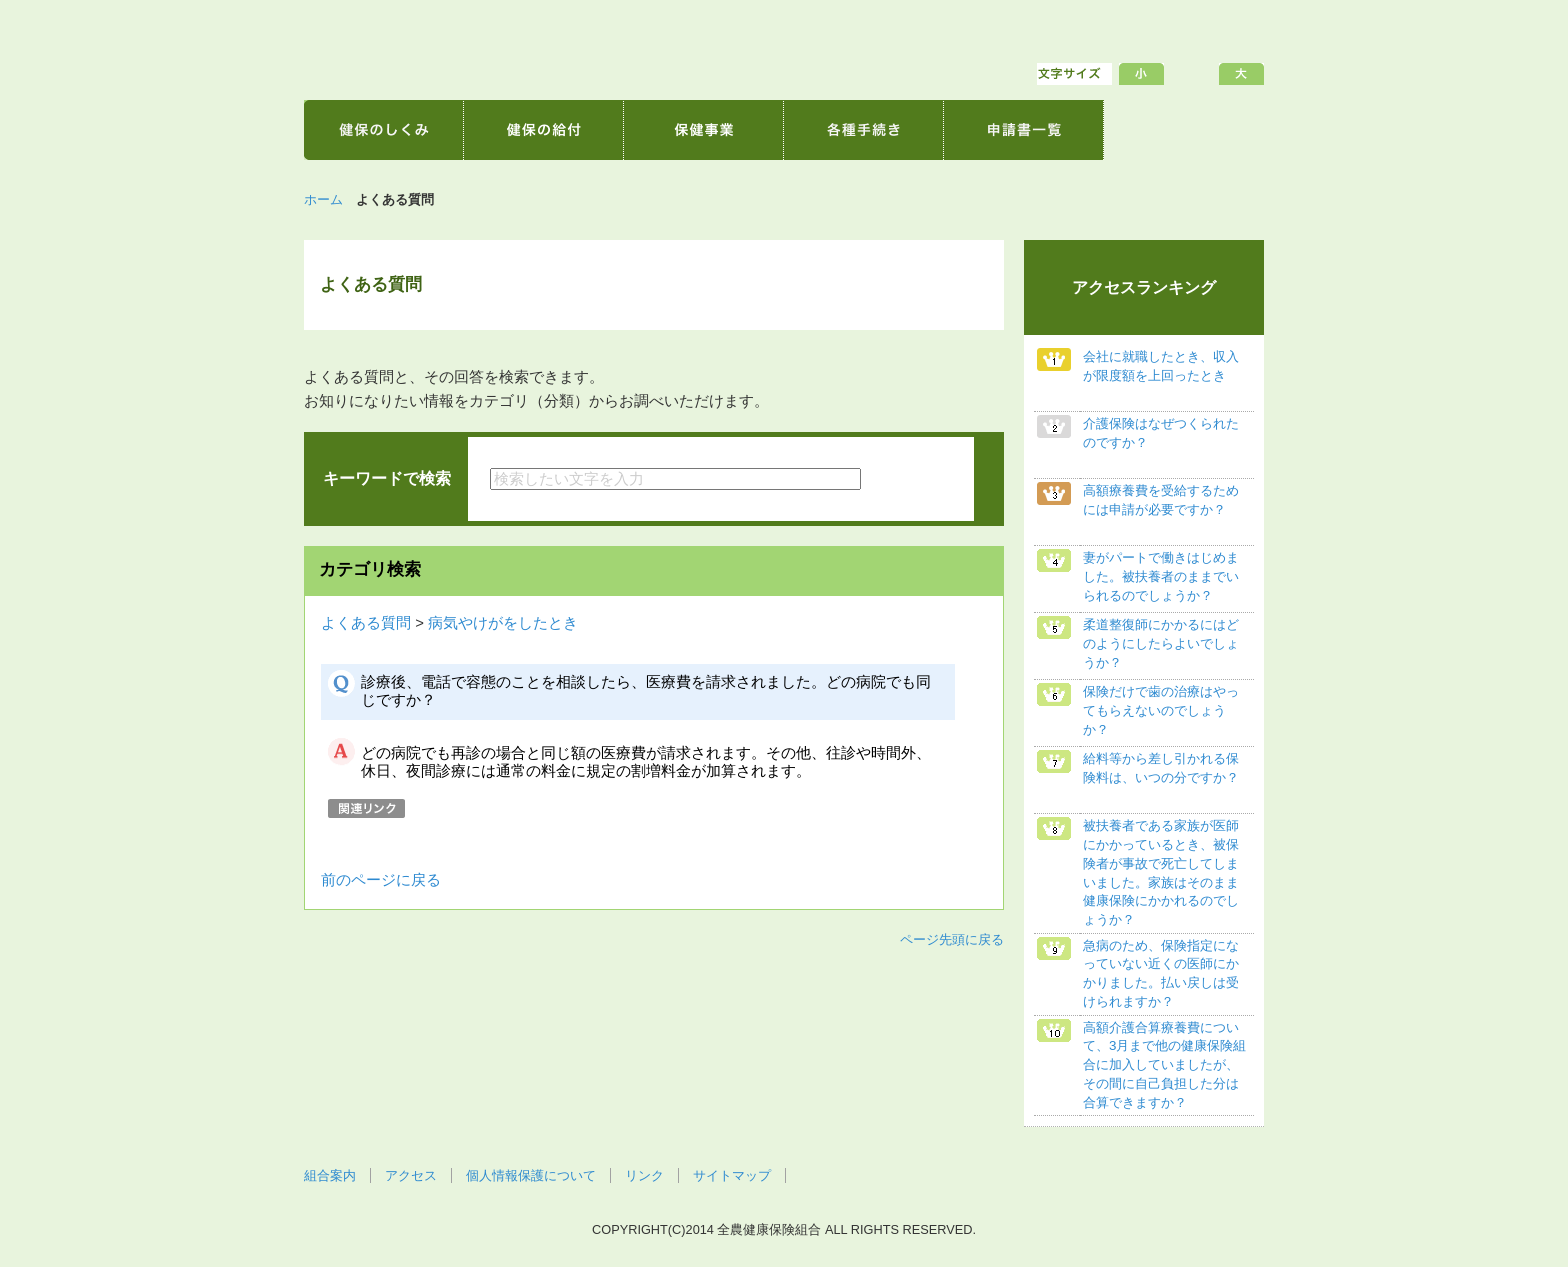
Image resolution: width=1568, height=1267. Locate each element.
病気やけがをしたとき (503, 623)
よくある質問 (366, 623)
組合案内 (330, 1175)
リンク (644, 1175)
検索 (915, 479)
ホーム (323, 199)
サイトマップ (732, 1175)
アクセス (411, 1175)
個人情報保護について (531, 1175)
